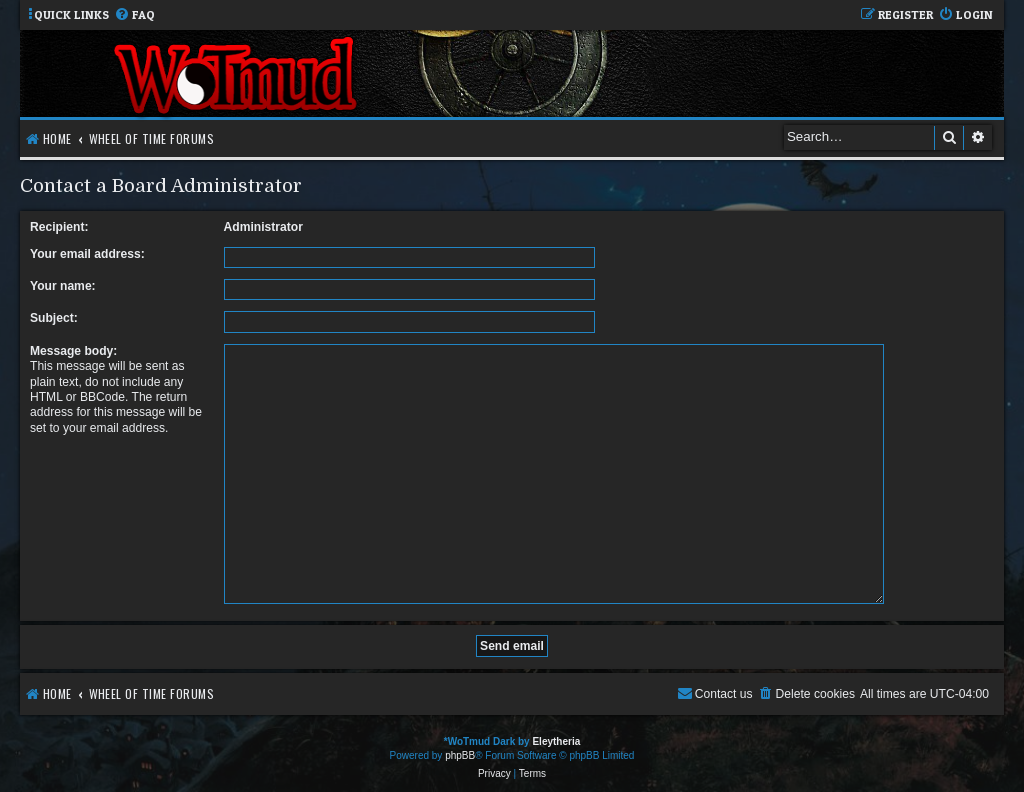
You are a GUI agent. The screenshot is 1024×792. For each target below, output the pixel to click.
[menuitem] (134, 15)
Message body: (73, 351)
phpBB (460, 747)
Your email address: (87, 254)
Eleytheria (556, 733)
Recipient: (59, 227)
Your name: (63, 286)
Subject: (54, 318)
